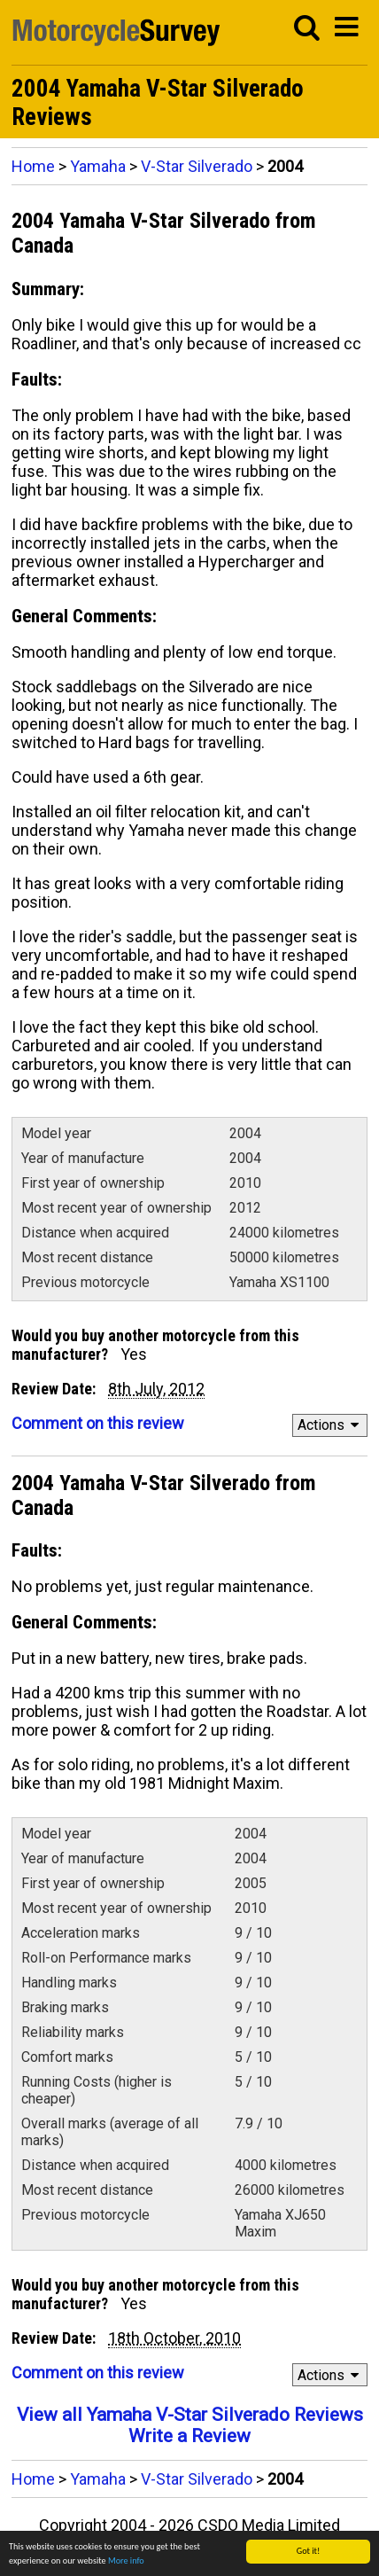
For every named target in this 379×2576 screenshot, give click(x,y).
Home (33, 166)
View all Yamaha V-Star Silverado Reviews (190, 2414)
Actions (331, 1425)
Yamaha (98, 166)
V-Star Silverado (196, 166)
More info (126, 2562)
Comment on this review (98, 1423)
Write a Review (189, 2436)
